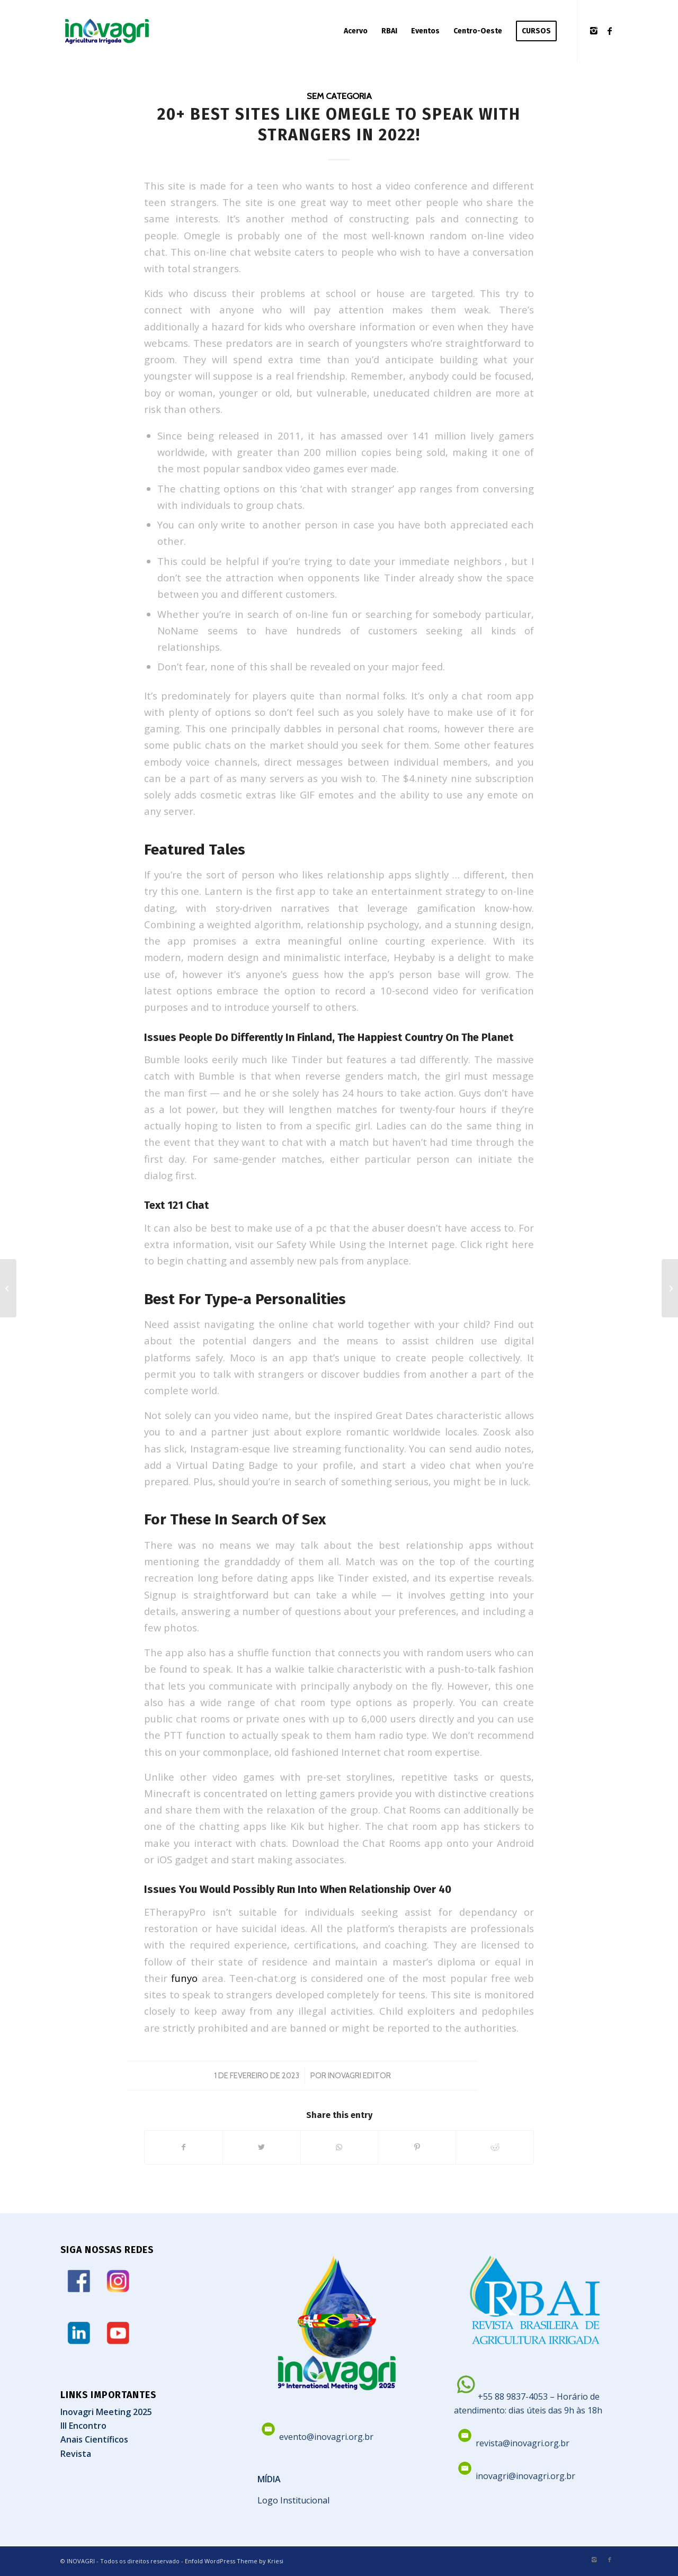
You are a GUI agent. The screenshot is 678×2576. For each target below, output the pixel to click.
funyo (184, 1978)
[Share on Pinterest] (417, 2147)
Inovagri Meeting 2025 (106, 2412)
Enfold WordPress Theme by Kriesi (234, 2561)
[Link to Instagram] (594, 31)
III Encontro (83, 2425)
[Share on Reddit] (494, 2147)
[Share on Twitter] (261, 2147)
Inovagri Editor (359, 2075)
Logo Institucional (293, 2500)
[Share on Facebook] (183, 2147)
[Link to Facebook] (610, 31)
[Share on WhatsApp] (339, 2147)
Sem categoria (339, 96)
